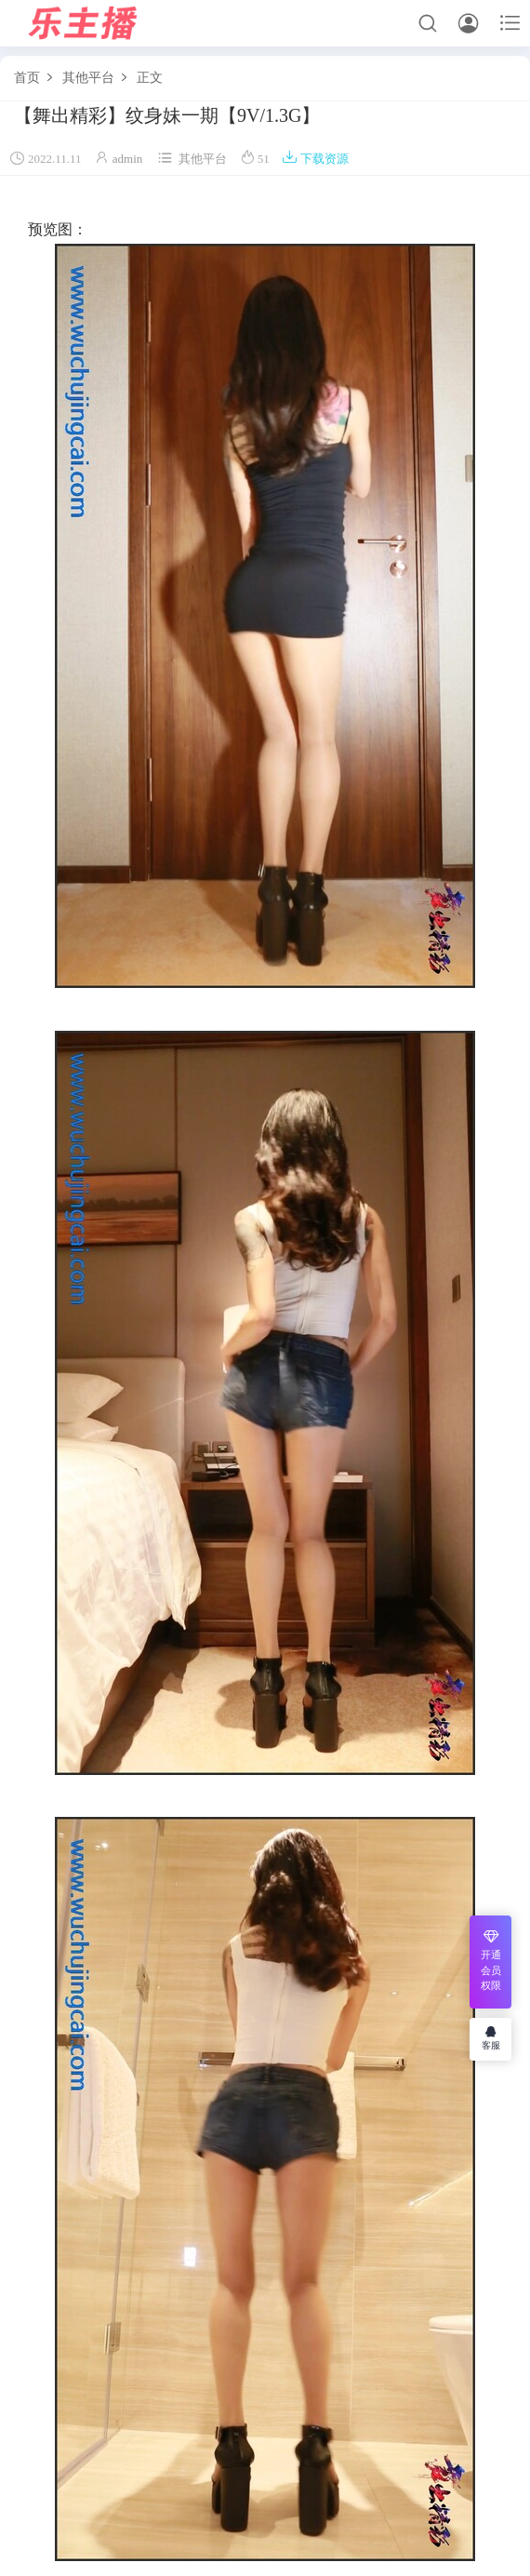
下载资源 (315, 159)
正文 (150, 78)
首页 (27, 78)
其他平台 (88, 78)
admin (128, 159)
